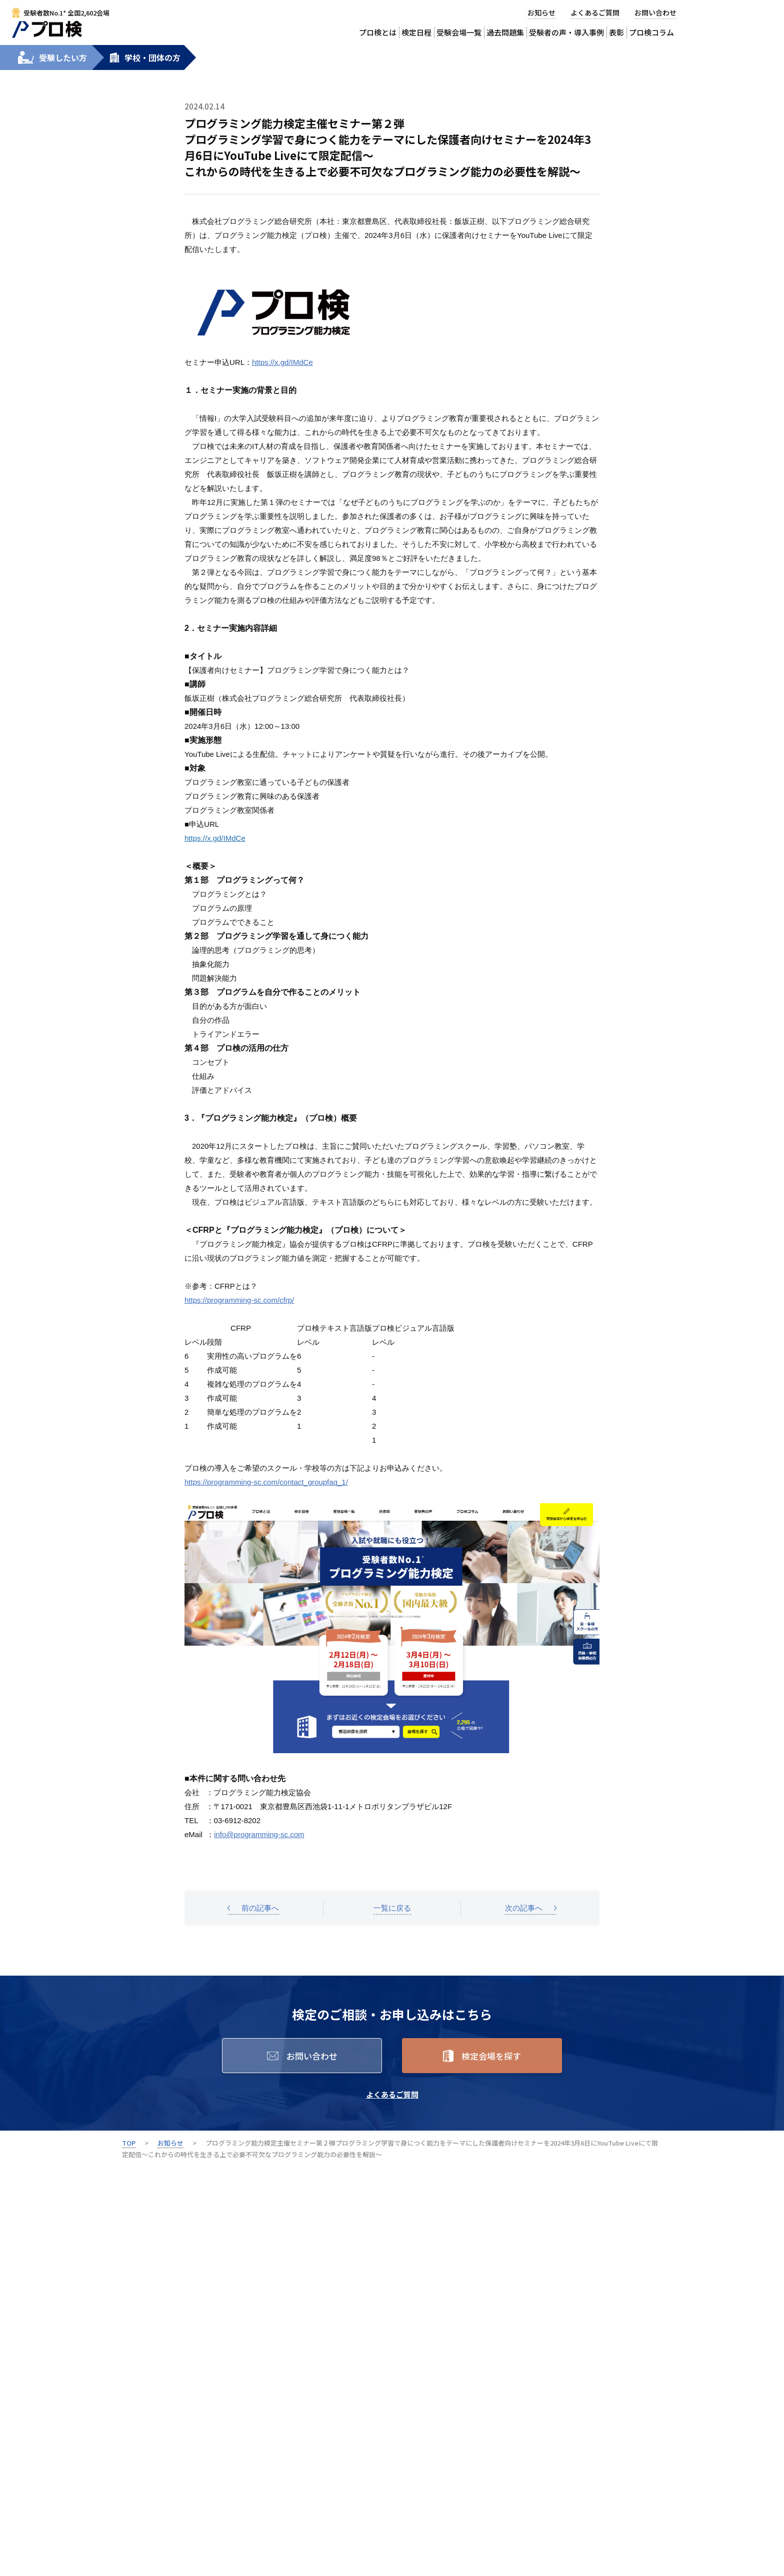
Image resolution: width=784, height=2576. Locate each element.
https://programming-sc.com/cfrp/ (239, 1300)
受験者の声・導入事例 (566, 32)
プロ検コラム (651, 32)
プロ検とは (377, 32)
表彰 (616, 32)
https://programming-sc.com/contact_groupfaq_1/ (266, 1482)
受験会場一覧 (459, 32)
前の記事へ (260, 1908)
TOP (129, 2143)
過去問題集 (505, 32)
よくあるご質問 (595, 12)
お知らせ (542, 12)
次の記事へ (523, 1908)
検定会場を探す (491, 2056)
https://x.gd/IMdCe (282, 362)
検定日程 (417, 32)
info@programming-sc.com (259, 1834)
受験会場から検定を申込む (745, 19)
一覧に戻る (392, 1908)
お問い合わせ (655, 12)
